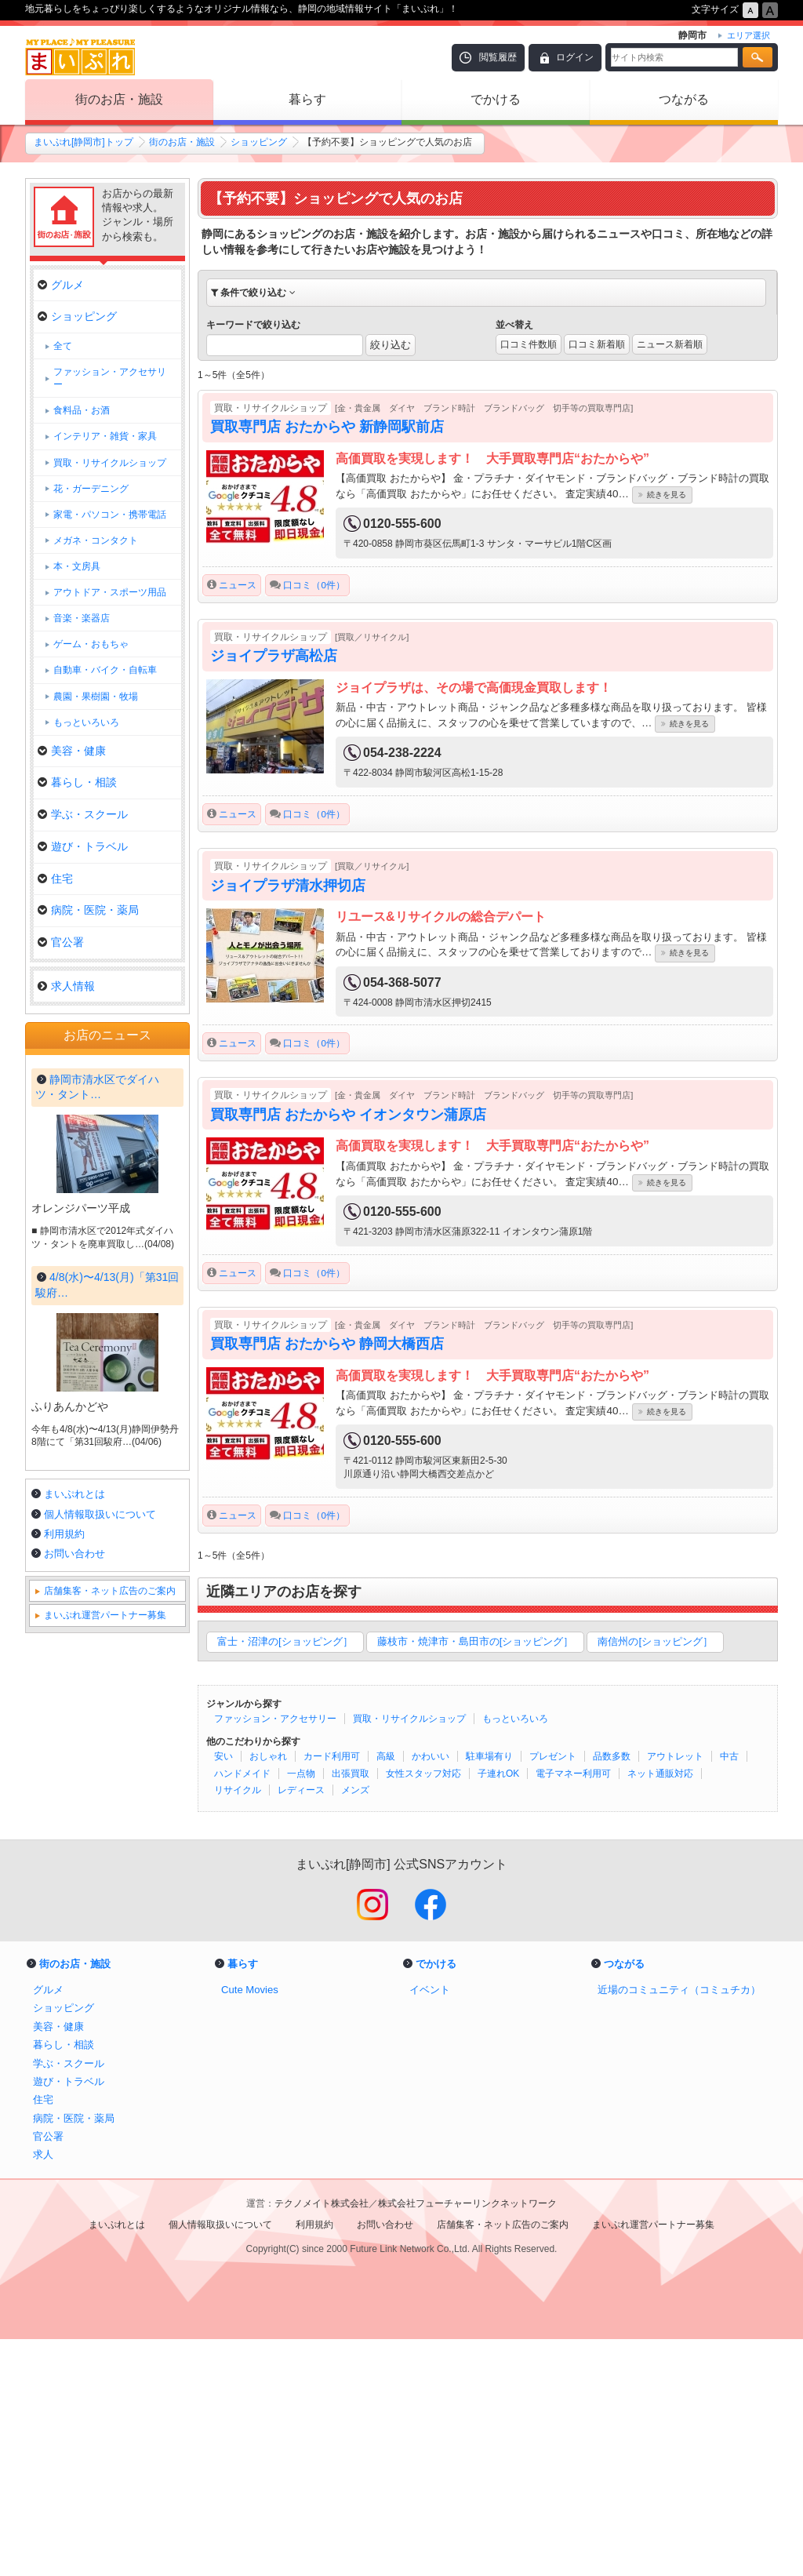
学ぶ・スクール (83, 814)
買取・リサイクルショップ (409, 1718)
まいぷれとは (74, 1917)
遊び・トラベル (83, 846)
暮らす (307, 99)
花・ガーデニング (91, 488)
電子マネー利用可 (573, 1773)
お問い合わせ (74, 1977)
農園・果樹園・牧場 (95, 696)
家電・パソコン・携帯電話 (109, 514)
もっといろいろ (515, 1718)
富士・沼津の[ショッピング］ (285, 1641)
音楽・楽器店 (81, 618)
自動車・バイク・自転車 (105, 670)
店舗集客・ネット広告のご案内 (110, 2014)
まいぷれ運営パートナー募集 (105, 2038)
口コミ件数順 (528, 344)
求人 (43, 2392)
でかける (496, 99)
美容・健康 (72, 750)
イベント (429, 2226)
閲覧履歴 (498, 57)
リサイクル (237, 1790)
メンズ (355, 1790)
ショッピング (259, 141)
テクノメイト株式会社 (321, 2440)
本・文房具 (76, 566)
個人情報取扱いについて (100, 1938)
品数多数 (611, 1756)
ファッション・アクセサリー (275, 1718)
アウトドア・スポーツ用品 (109, 592)
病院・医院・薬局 (88, 910)
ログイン (575, 57)
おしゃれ (268, 1756)
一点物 (301, 1773)
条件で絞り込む (253, 292)
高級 (385, 1756)
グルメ (61, 284)
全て (62, 346)
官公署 (61, 942)
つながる (684, 99)
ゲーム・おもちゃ (91, 644)
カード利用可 (331, 1756)
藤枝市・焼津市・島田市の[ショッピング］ (475, 1641)
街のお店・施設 (119, 99)
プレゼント (552, 1756)
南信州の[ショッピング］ (655, 1641)
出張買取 (350, 1773)
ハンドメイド (242, 1773)
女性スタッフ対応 (423, 1773)
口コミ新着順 (597, 344)
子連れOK (498, 1773)
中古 (729, 1756)
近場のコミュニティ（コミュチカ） (679, 2226)
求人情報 (66, 986)
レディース (301, 1790)
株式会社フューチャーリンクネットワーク (467, 2440)
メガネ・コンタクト (95, 540)
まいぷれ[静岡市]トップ (83, 141)
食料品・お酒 (81, 410)
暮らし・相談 (77, 782)
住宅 (55, 878)
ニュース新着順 (670, 344)
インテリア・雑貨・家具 (105, 436)
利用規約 (64, 1957)
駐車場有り (489, 1756)
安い (223, 1756)
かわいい (430, 1756)
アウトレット (675, 1756)
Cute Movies (249, 2226)
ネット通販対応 (660, 1773)
